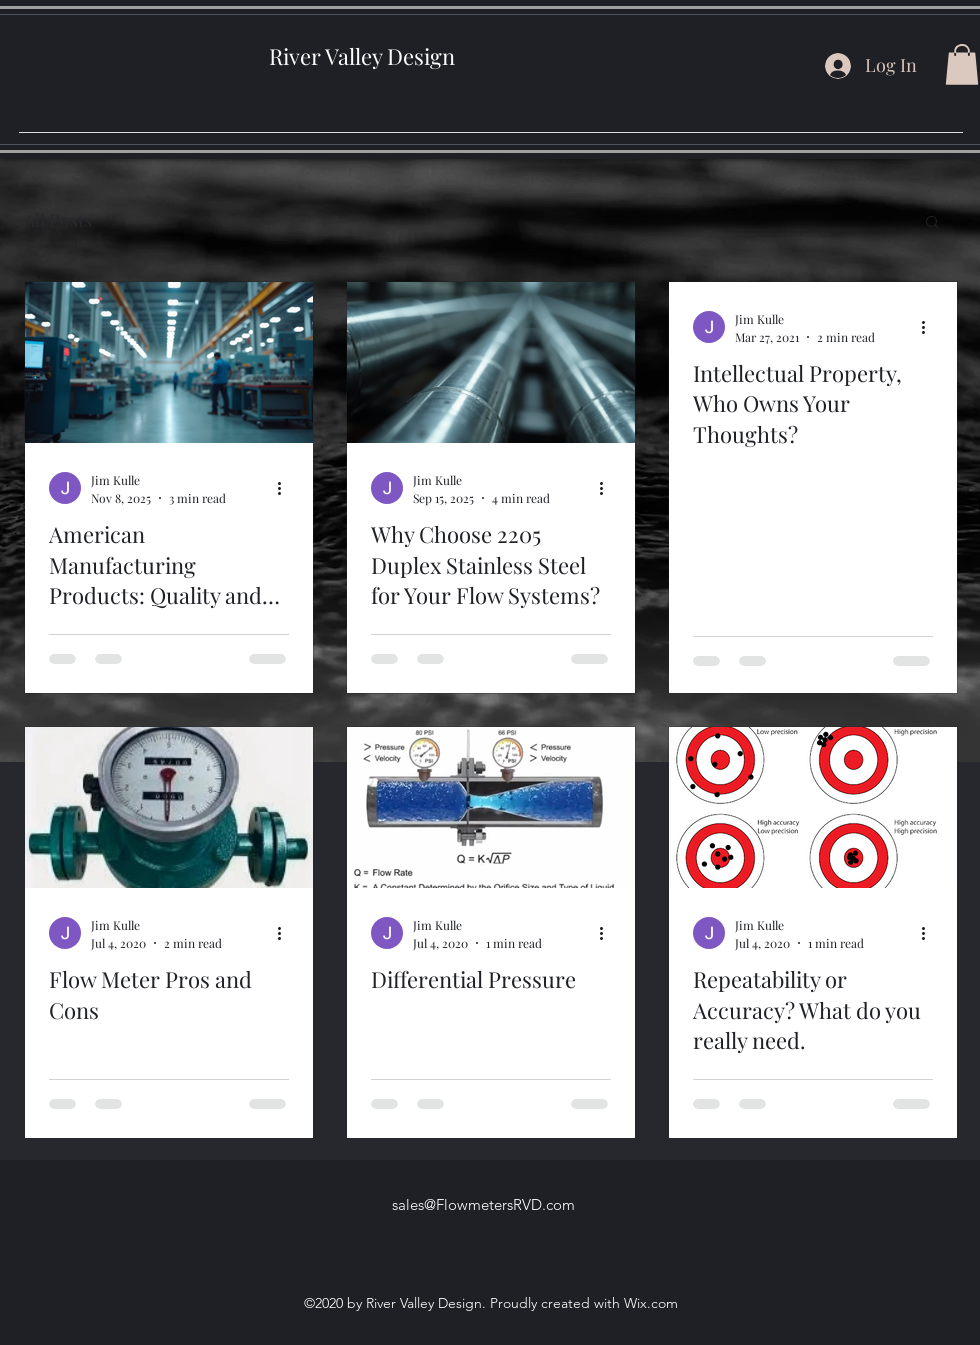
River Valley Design (362, 56)
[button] (962, 64)
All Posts (58, 220)
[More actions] (286, 488)
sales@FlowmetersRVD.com (483, 1204)
